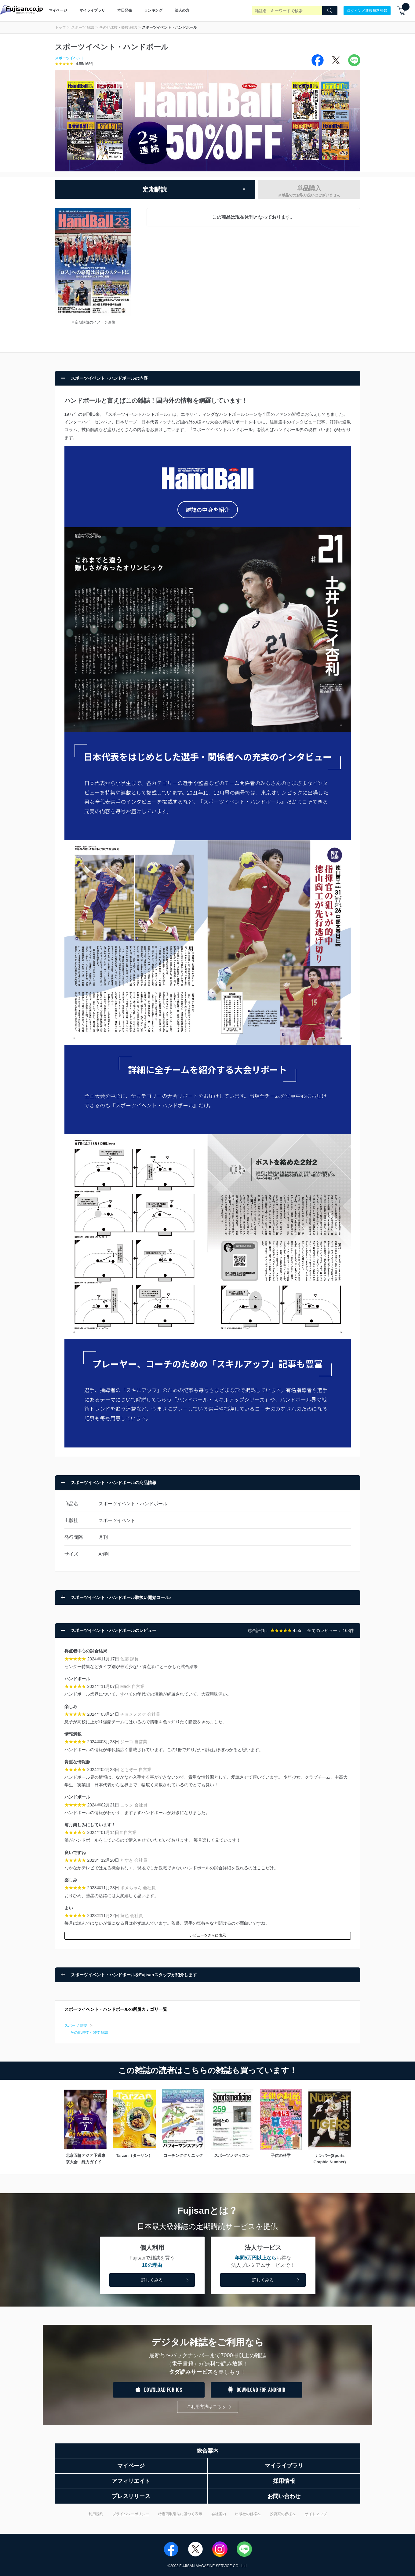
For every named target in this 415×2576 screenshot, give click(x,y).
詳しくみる (165, 2280)
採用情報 (284, 2481)
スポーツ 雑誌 (82, 27)
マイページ (58, 10)
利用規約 (96, 2514)
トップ (60, 27)
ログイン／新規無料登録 (367, 10)
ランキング (153, 10)
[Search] (329, 10)
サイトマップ (316, 2514)
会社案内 (218, 2514)
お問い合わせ (284, 2496)
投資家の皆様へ (283, 2514)
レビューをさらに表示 (207, 1935)
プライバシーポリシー (130, 2514)
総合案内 (208, 2451)
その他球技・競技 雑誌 (118, 27)
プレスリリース (131, 2496)
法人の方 (182, 10)
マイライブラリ (92, 10)
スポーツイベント (69, 58)
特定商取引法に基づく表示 (180, 2514)
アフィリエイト (131, 2481)
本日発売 (124, 10)
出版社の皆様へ (248, 2514)
